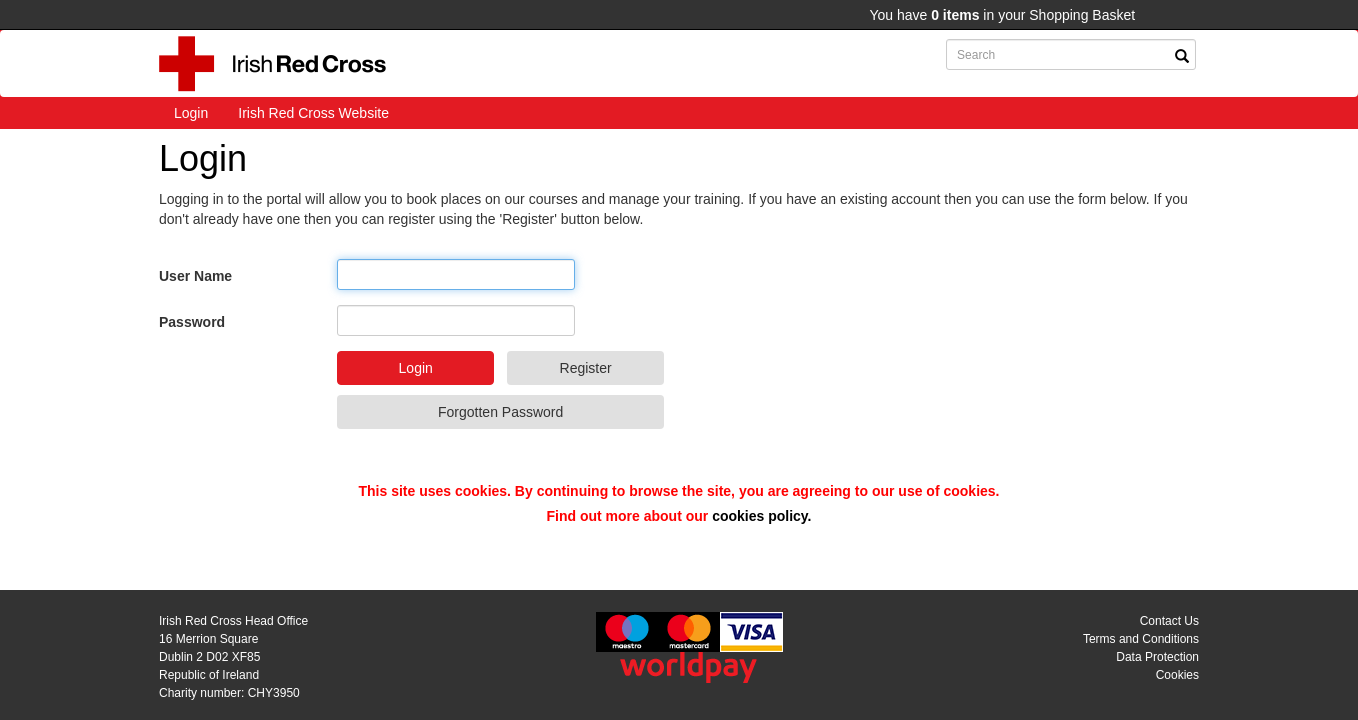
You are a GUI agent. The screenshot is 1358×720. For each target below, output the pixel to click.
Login (191, 113)
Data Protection (1157, 657)
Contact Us (1169, 621)
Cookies (1177, 675)
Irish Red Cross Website (313, 113)
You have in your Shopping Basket (1002, 15)
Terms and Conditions (1141, 639)
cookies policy (759, 516)
